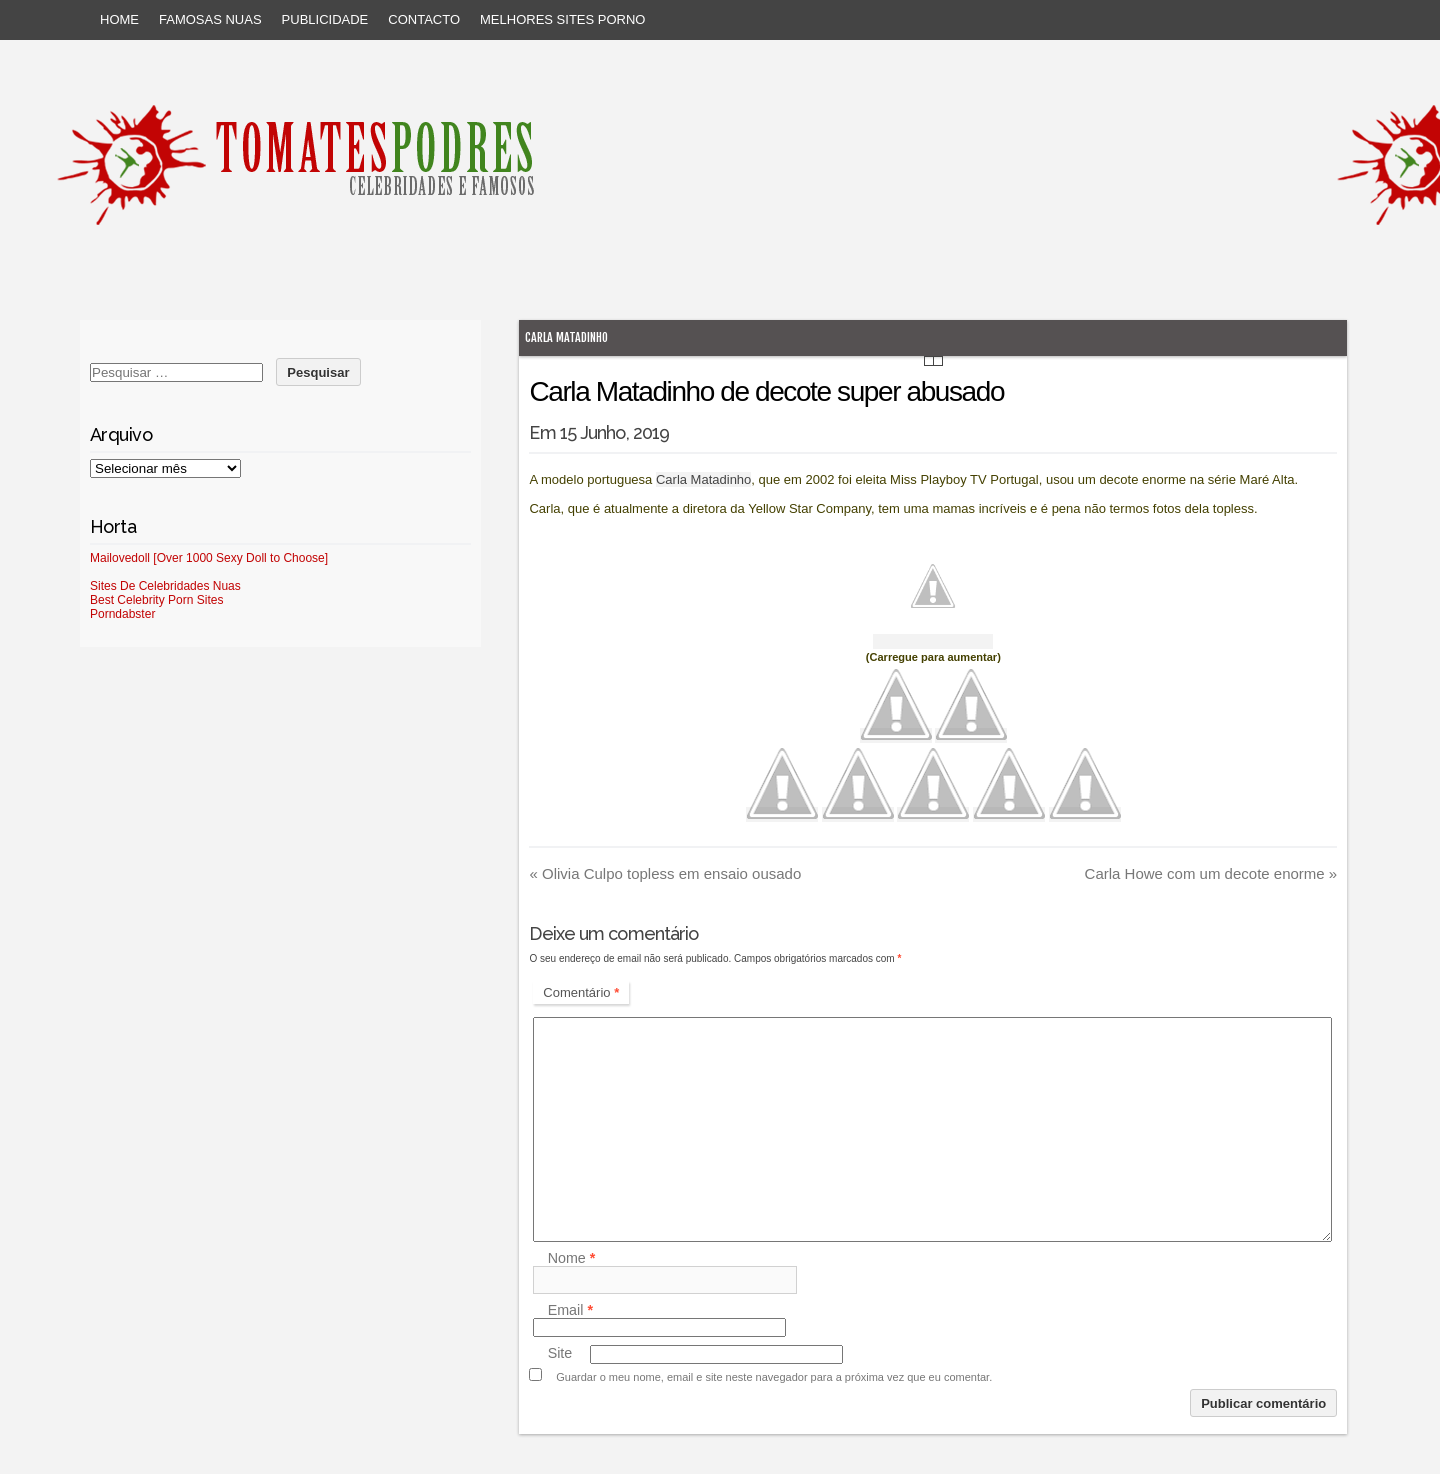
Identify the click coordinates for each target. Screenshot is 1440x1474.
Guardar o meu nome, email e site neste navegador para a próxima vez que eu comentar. (774, 1377)
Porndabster (122, 614)
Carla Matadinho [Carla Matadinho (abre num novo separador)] (703, 479)
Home (119, 19)
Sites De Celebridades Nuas (165, 586)
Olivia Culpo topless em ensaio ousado (665, 873)
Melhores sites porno (562, 19)
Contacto (424, 19)
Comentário (581, 992)
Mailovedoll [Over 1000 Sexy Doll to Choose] (209, 558)
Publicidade (325, 19)
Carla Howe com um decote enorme (1211, 873)
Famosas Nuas (210, 19)
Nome (572, 1258)
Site (560, 1354)
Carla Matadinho (566, 337)
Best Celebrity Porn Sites (156, 600)
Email (570, 1310)
